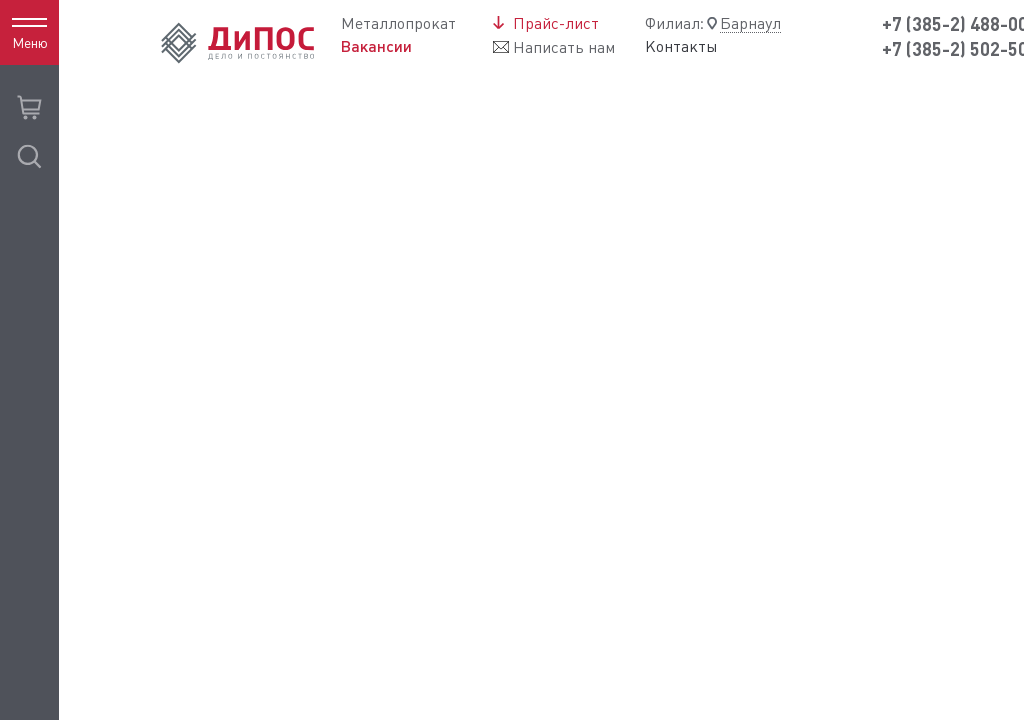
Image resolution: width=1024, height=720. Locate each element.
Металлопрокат (398, 23)
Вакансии (376, 46)
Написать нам (564, 47)
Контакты (681, 47)
